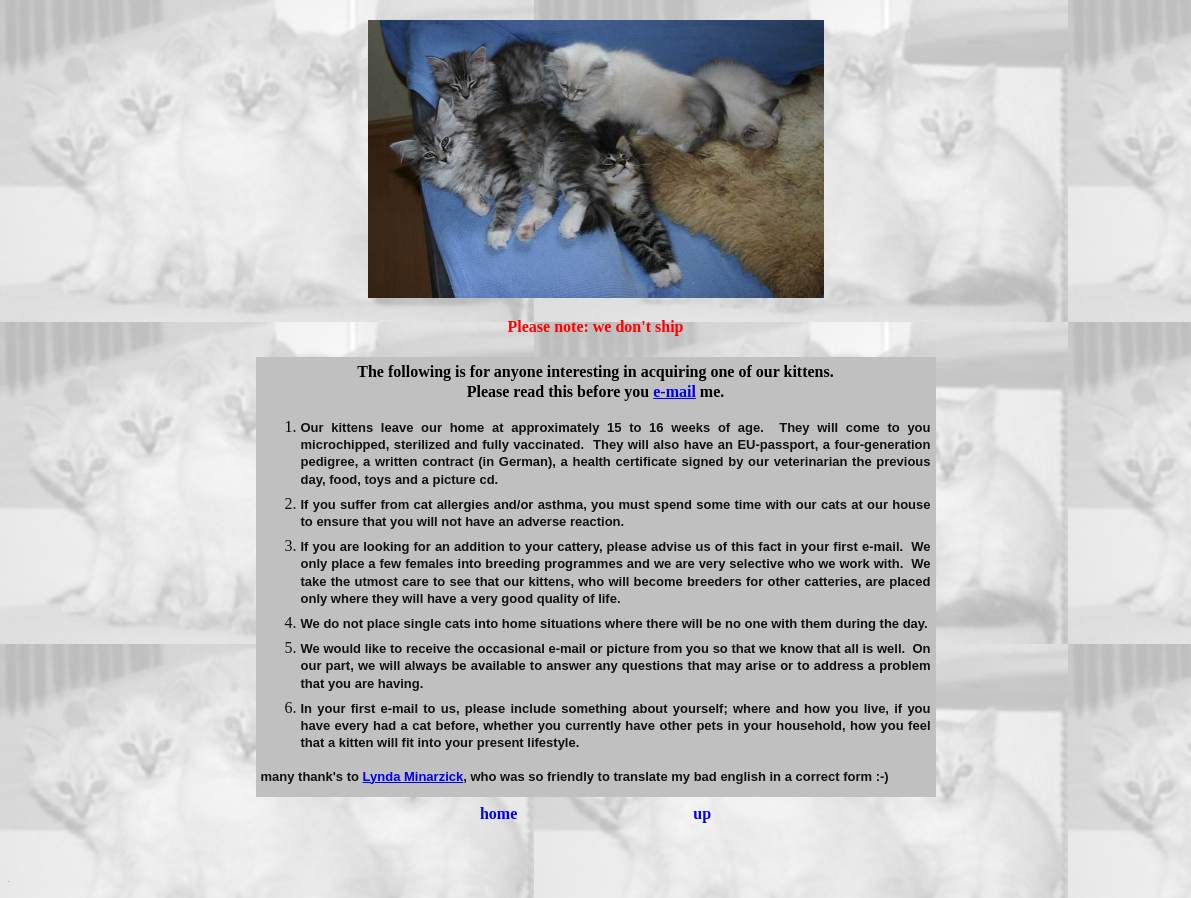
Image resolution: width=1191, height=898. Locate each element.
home (498, 813)
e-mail (674, 391)
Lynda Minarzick (413, 776)
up (702, 813)
